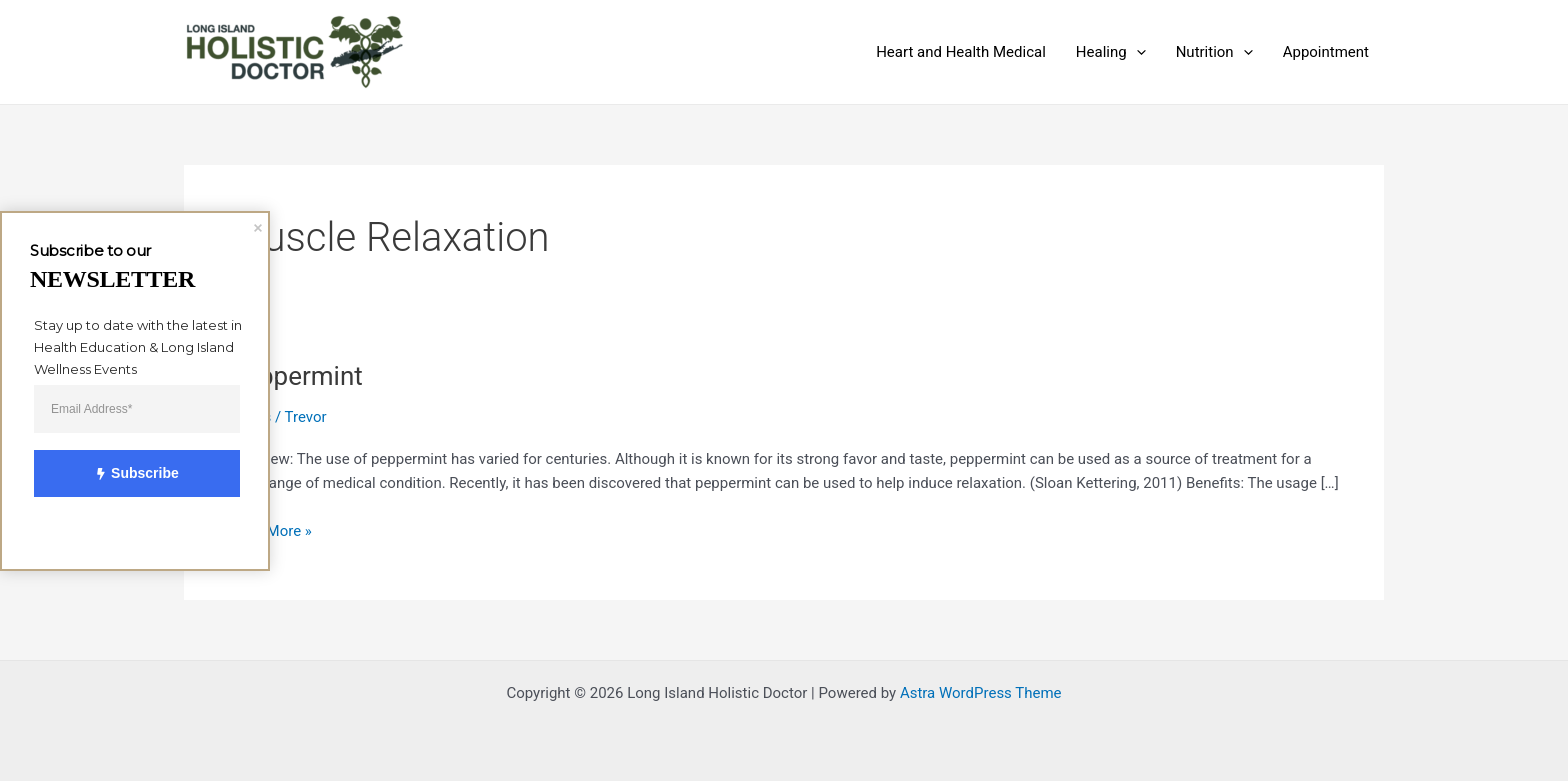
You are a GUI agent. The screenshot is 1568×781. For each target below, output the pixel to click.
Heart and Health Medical (961, 52)
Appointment (1326, 52)
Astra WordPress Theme (981, 693)
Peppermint (296, 376)
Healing (1111, 52)
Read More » (270, 529)
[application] (1136, 52)
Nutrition (1214, 52)
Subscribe (126, 473)
